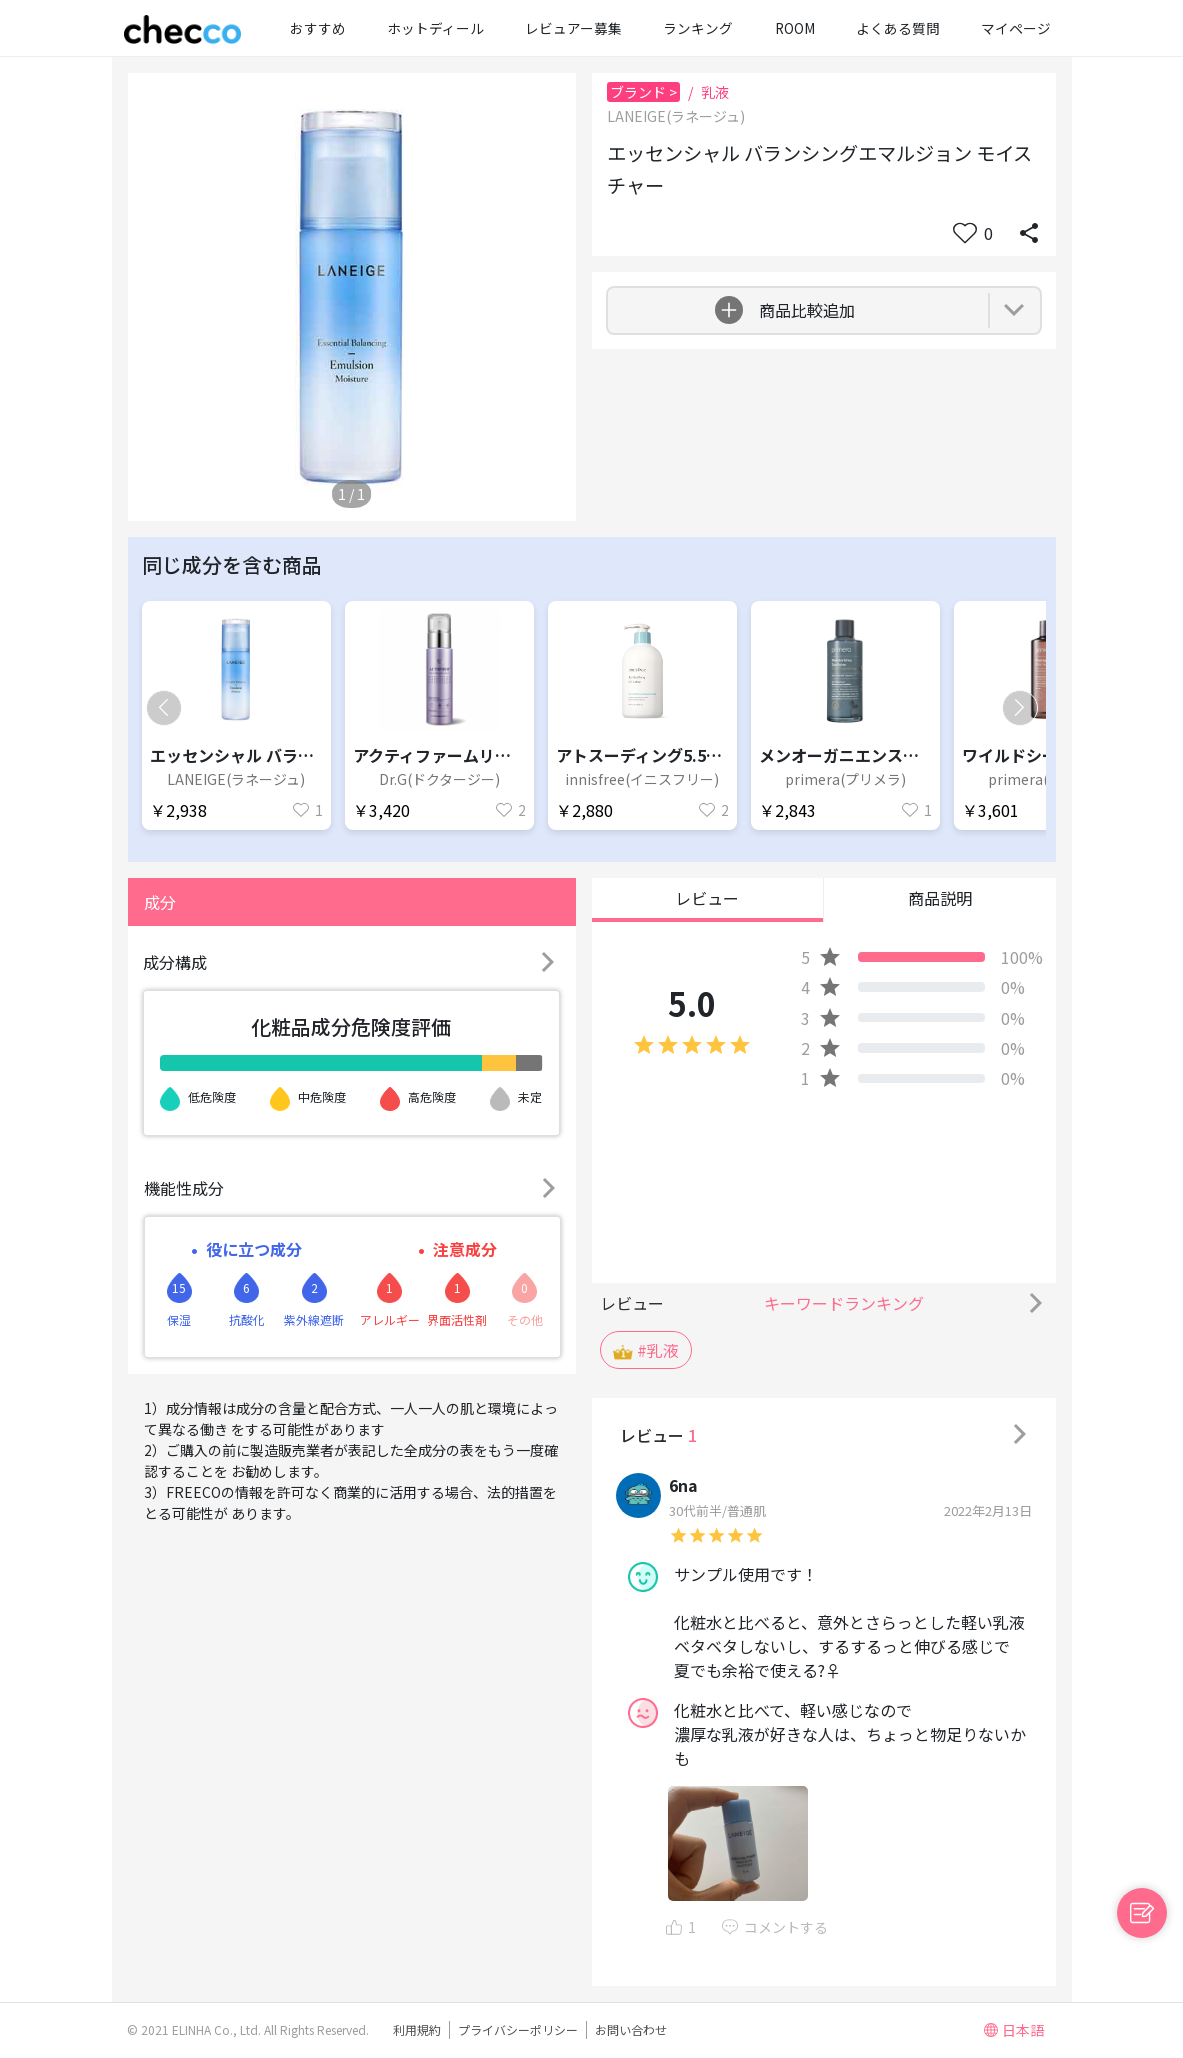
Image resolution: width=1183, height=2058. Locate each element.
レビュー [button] (707, 898)
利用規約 (417, 2029)
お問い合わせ (631, 2029)
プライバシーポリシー (518, 2029)
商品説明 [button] (940, 898)
